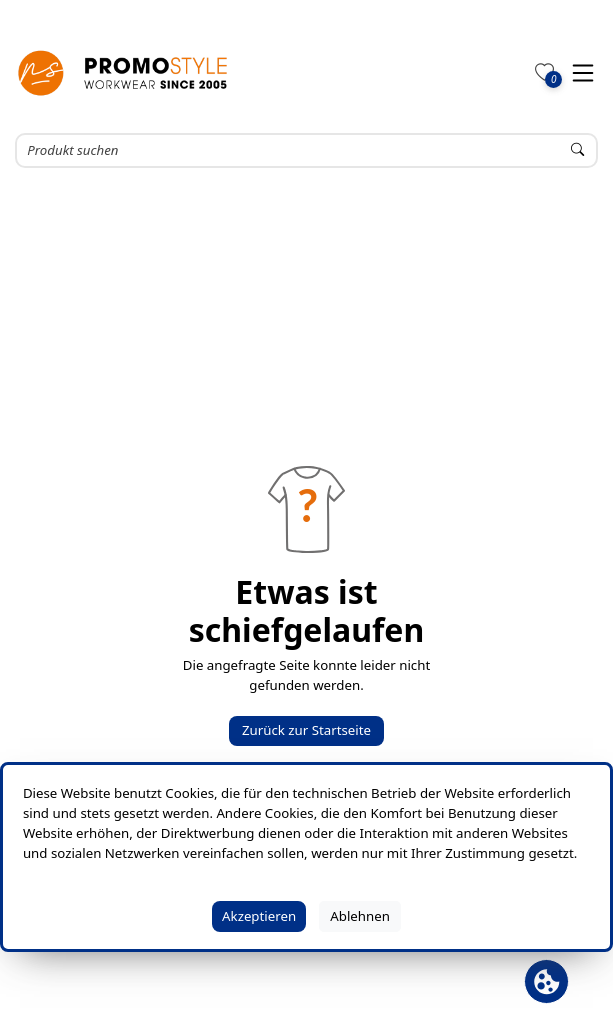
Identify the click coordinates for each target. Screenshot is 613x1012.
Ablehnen (360, 916)
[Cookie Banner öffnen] (546, 981)
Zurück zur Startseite (306, 730)
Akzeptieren (259, 916)
